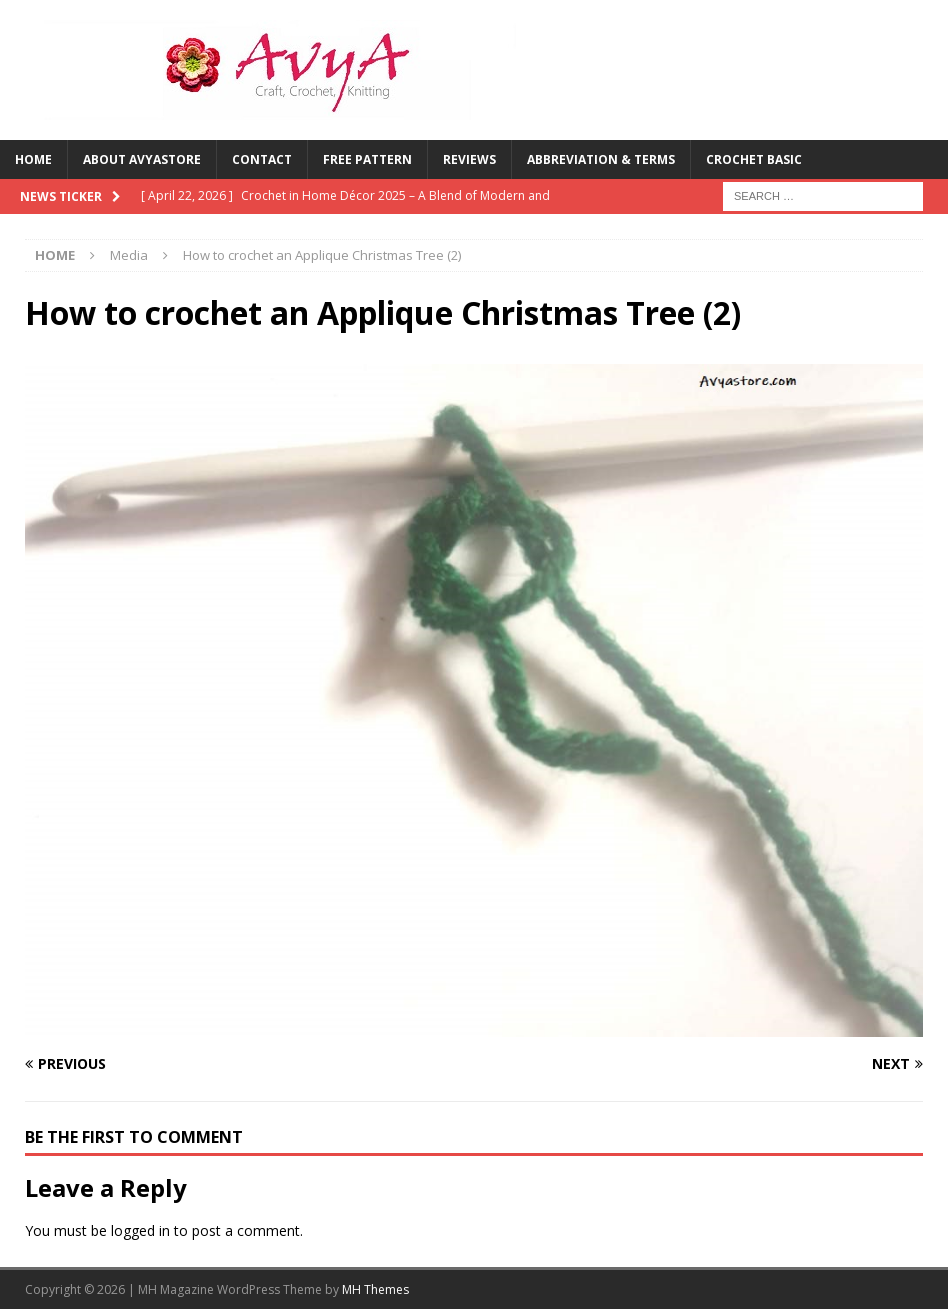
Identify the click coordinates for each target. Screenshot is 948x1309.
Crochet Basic (754, 159)
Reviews (469, 159)
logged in (140, 1230)
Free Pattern (367, 159)
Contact (262, 159)
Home (33, 159)
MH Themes (375, 1289)
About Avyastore (142, 159)
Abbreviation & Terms (601, 159)
